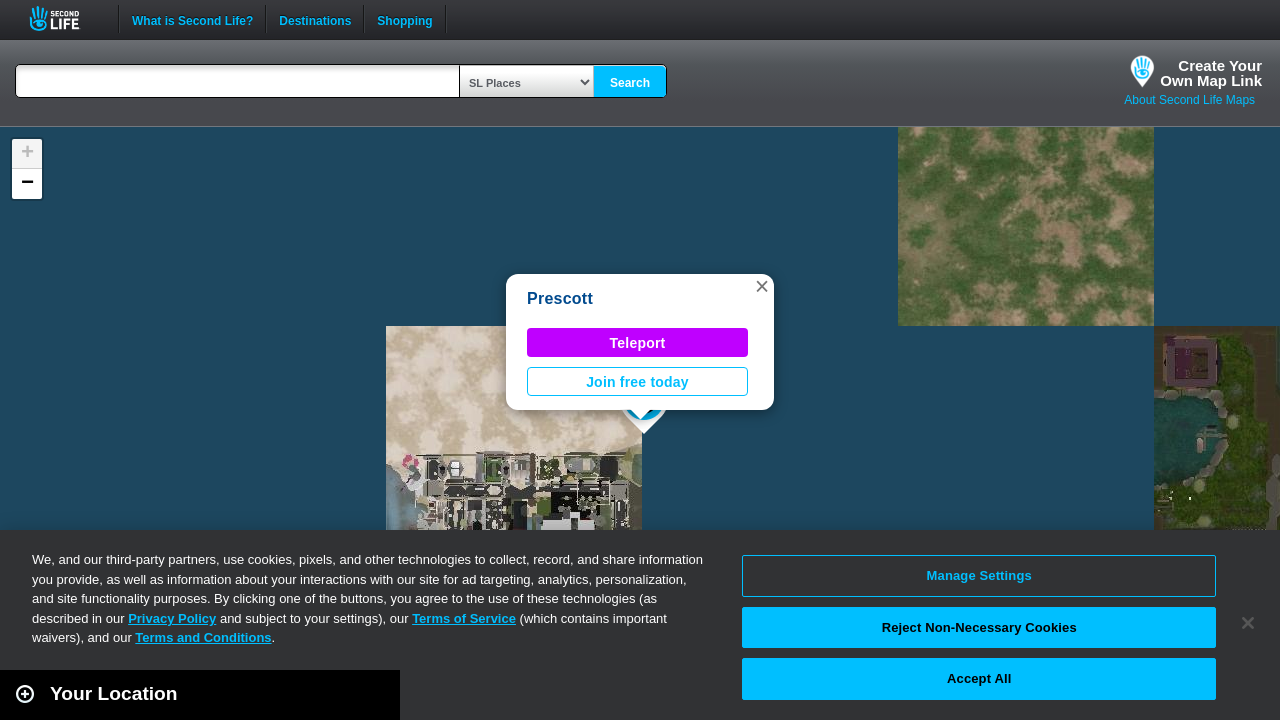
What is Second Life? (192, 19)
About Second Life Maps (1189, 100)
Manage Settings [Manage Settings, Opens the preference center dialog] (979, 575)
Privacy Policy (172, 618)
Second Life (65, 18)
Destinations (315, 19)
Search (630, 83)
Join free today (637, 382)
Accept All (979, 678)
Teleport (638, 343)
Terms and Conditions (203, 637)
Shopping (404, 19)
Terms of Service (464, 618)
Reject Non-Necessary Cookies (979, 627)
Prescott (560, 298)
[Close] (1248, 623)
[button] (762, 286)
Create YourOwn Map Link (1211, 73)
